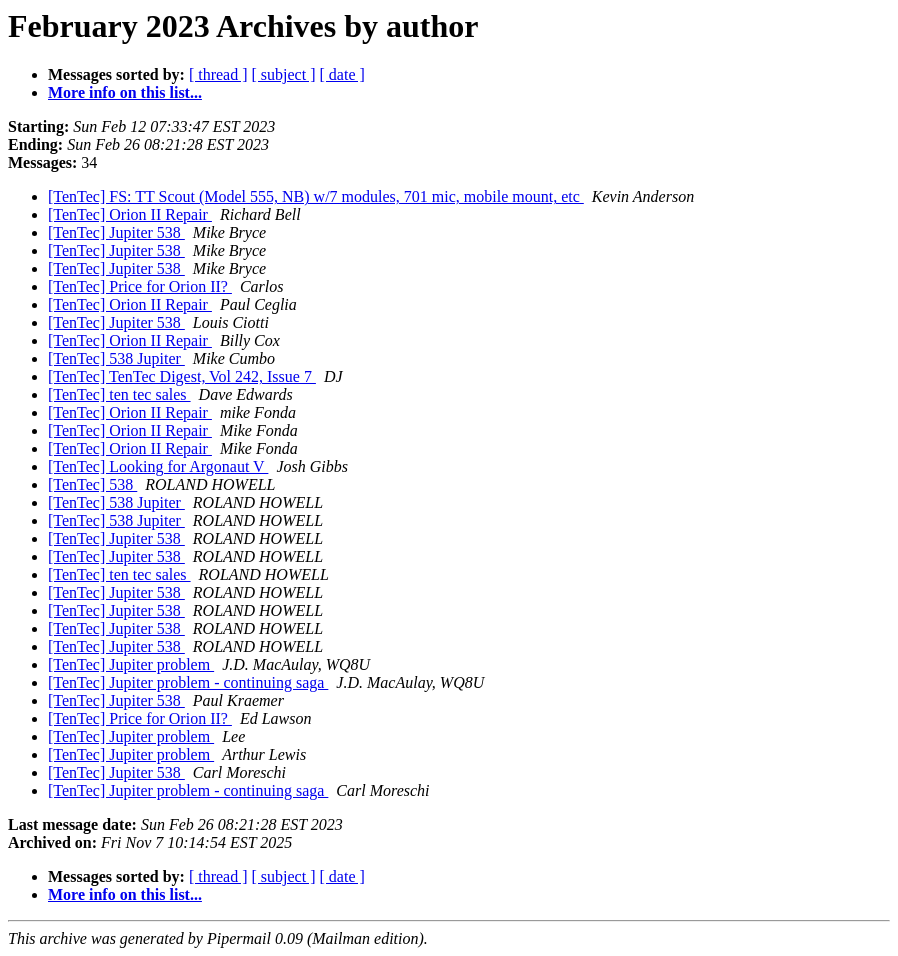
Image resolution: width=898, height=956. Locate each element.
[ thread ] (218, 74)
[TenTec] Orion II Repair (130, 214)
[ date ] (342, 74)
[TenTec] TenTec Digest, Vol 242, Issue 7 (182, 376)
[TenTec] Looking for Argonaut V (158, 466)
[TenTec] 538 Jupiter (116, 358)
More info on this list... (125, 92)
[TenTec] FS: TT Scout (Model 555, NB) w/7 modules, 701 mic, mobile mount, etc (316, 196)
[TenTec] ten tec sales (119, 394)
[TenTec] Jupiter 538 (116, 232)
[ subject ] (284, 74)
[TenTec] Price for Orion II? (140, 286)
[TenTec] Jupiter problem (131, 664)
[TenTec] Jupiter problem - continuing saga (188, 682)
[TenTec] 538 (92, 484)
